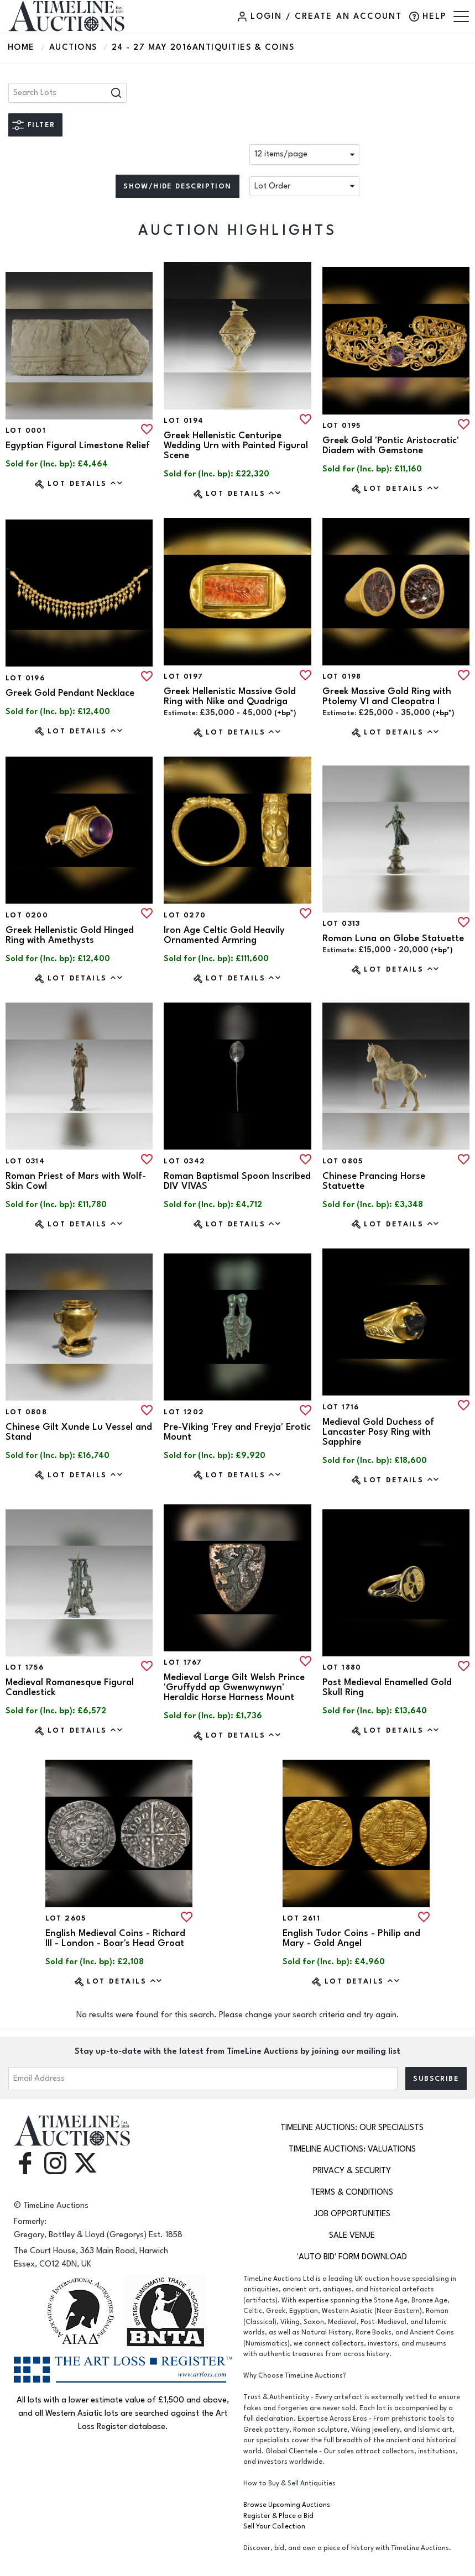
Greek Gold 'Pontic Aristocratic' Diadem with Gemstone (390, 445)
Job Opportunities (352, 2213)
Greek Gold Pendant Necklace (70, 693)
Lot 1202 (184, 1412)
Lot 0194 (183, 420)
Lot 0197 (183, 676)
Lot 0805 (342, 1161)
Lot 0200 (27, 915)
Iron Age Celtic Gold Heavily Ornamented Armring (224, 935)
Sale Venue (352, 2235)
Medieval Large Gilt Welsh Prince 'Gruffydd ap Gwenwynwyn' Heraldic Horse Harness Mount (234, 1687)
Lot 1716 (340, 1407)
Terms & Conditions (352, 2192)
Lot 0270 (185, 915)
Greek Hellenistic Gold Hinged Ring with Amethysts (70, 935)
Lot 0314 (25, 1161)
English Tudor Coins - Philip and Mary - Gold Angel (351, 1938)
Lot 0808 (26, 1412)
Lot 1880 (342, 1667)
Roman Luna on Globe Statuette (393, 938)
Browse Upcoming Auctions (286, 2505)
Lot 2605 (65, 1918)
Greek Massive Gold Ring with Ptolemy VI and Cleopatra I (386, 696)
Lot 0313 (341, 923)
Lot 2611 (301, 1918)
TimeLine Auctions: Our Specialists (352, 2127)
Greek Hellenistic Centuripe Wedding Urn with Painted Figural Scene (236, 445)
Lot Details (85, 483)
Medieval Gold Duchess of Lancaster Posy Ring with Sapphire (378, 1432)
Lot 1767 (183, 1662)
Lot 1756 (25, 1667)
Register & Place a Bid (278, 2516)
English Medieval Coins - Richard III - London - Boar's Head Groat (115, 1938)
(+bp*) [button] (285, 713)
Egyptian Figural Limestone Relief (78, 445)
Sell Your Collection (274, 2526)
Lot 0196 (25, 678)
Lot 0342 (184, 1161)
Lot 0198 (342, 676)
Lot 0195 (341, 425)
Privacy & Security (352, 2170)
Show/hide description (177, 186)
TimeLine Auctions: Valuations (352, 2149)
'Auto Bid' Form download (352, 2257)
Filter (41, 125)
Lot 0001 (26, 430)
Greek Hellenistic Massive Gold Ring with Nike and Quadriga (230, 696)
